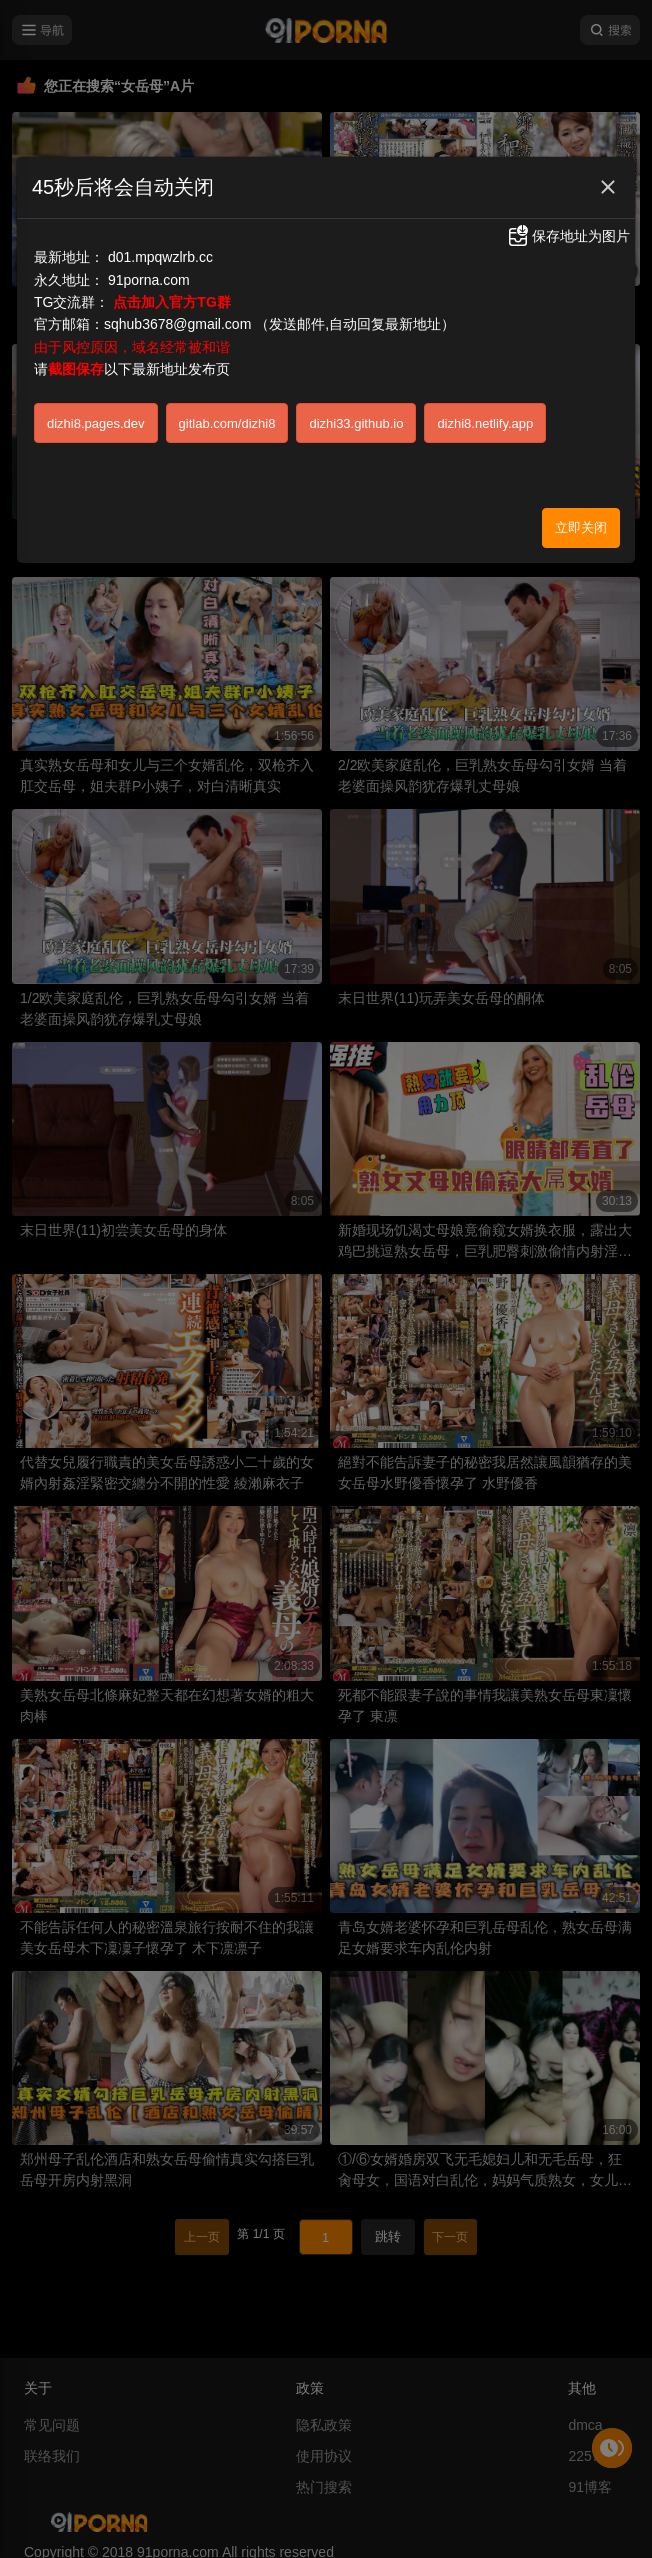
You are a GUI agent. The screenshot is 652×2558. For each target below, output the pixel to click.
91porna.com (149, 280)
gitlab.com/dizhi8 (227, 423)
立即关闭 (581, 527)
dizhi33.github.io (356, 423)
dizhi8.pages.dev (96, 423)
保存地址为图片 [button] (568, 236)
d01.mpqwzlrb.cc (160, 257)
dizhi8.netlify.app (485, 423)
